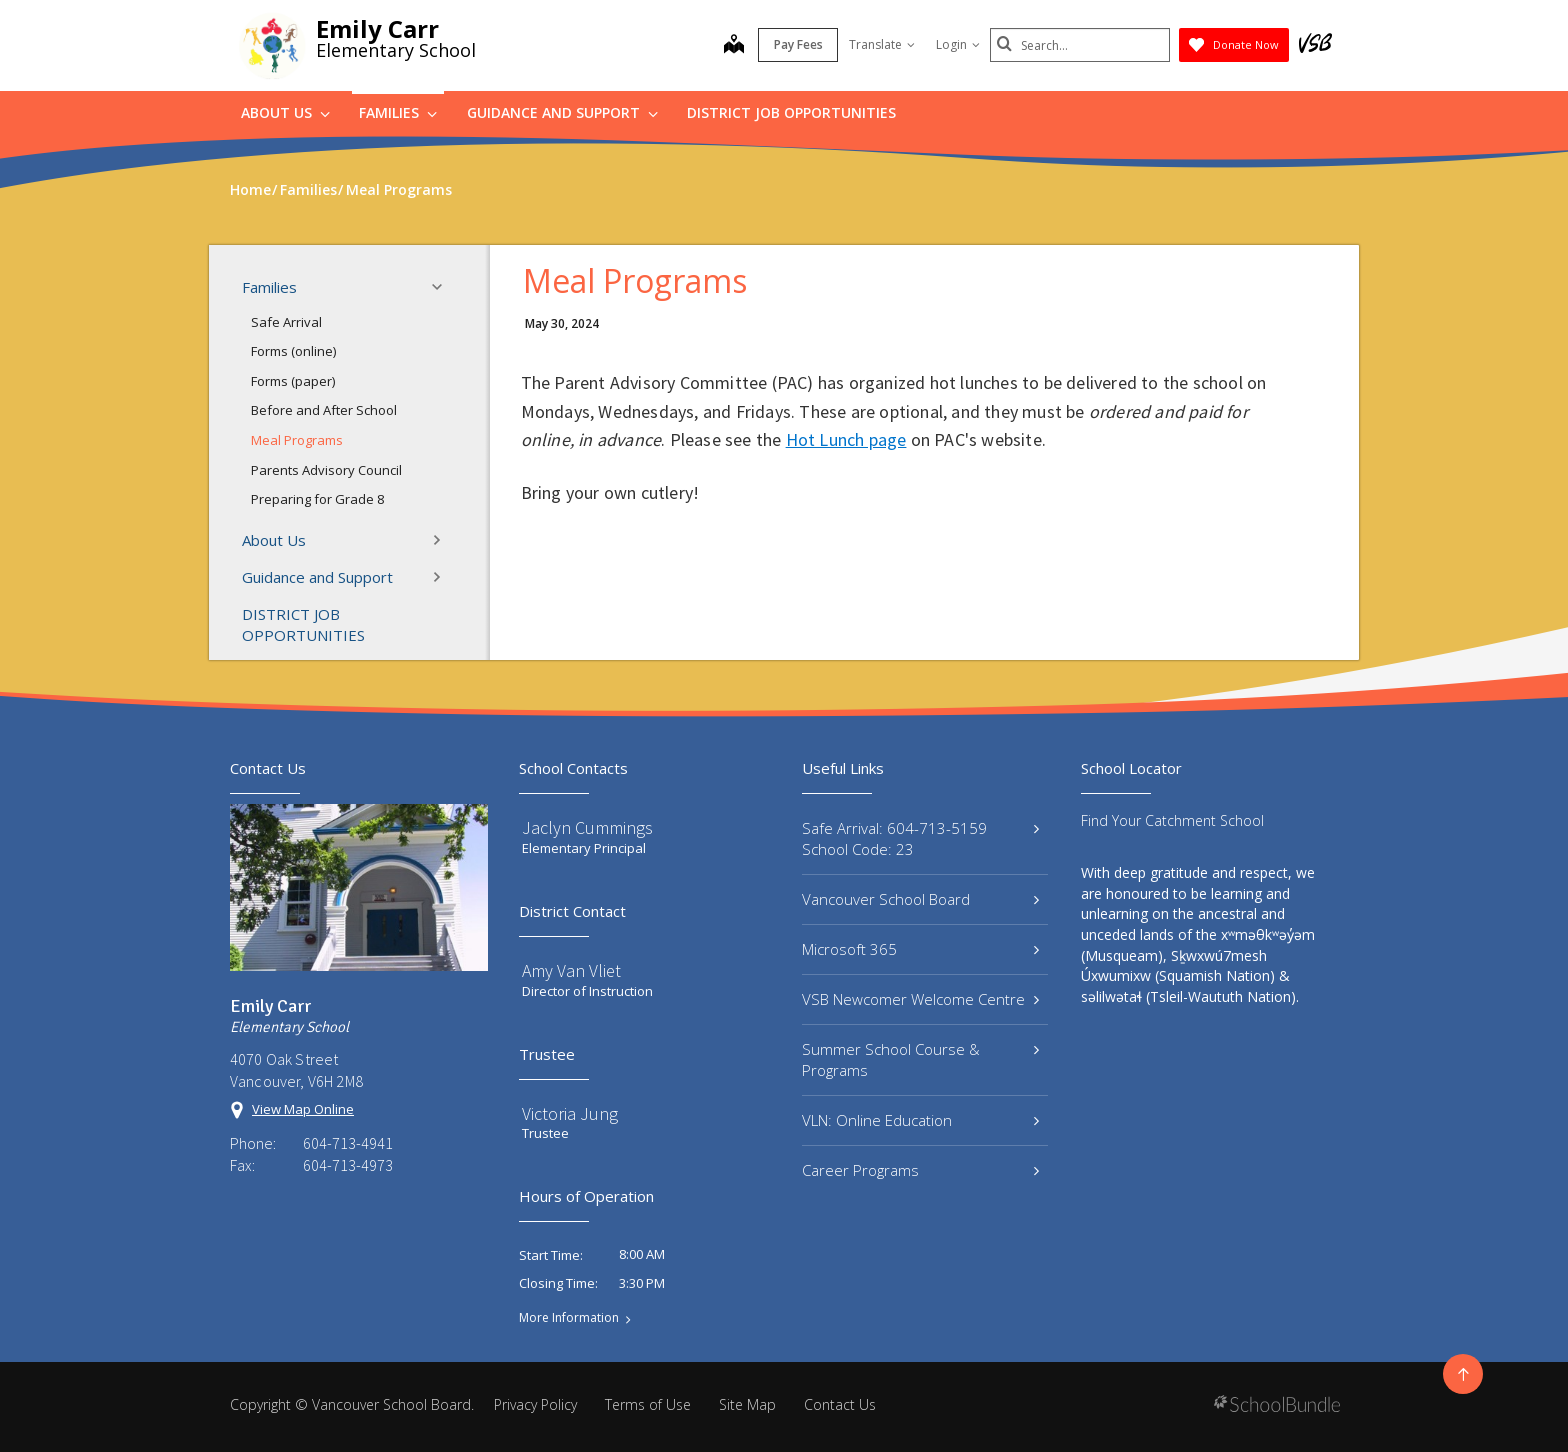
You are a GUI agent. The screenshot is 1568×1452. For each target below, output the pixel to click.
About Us (285, 112)
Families (398, 112)
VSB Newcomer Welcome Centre (920, 999)
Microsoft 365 (920, 949)
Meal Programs (297, 440)
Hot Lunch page (846, 439)
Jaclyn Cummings (587, 827)
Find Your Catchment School (1172, 820)
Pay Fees (798, 44)
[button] (443, 287)
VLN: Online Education (920, 1120)
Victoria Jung (570, 1113)
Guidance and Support (562, 112)
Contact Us (840, 1404)
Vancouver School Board (920, 899)
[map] (734, 46)
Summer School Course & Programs (920, 1059)
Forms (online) (293, 351)
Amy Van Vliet (571, 970)
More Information (569, 1318)
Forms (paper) (293, 381)
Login (958, 44)
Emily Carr (377, 28)
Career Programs (920, 1170)
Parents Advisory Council (326, 470)
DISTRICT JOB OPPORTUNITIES (791, 112)
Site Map (747, 1404)
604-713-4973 (348, 1165)
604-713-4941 (348, 1143)
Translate (882, 44)
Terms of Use (648, 1404)
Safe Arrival (286, 322)
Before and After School (324, 410)
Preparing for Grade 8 (317, 499)
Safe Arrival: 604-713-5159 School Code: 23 (920, 838)
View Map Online (303, 1109)
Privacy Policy (535, 1404)
